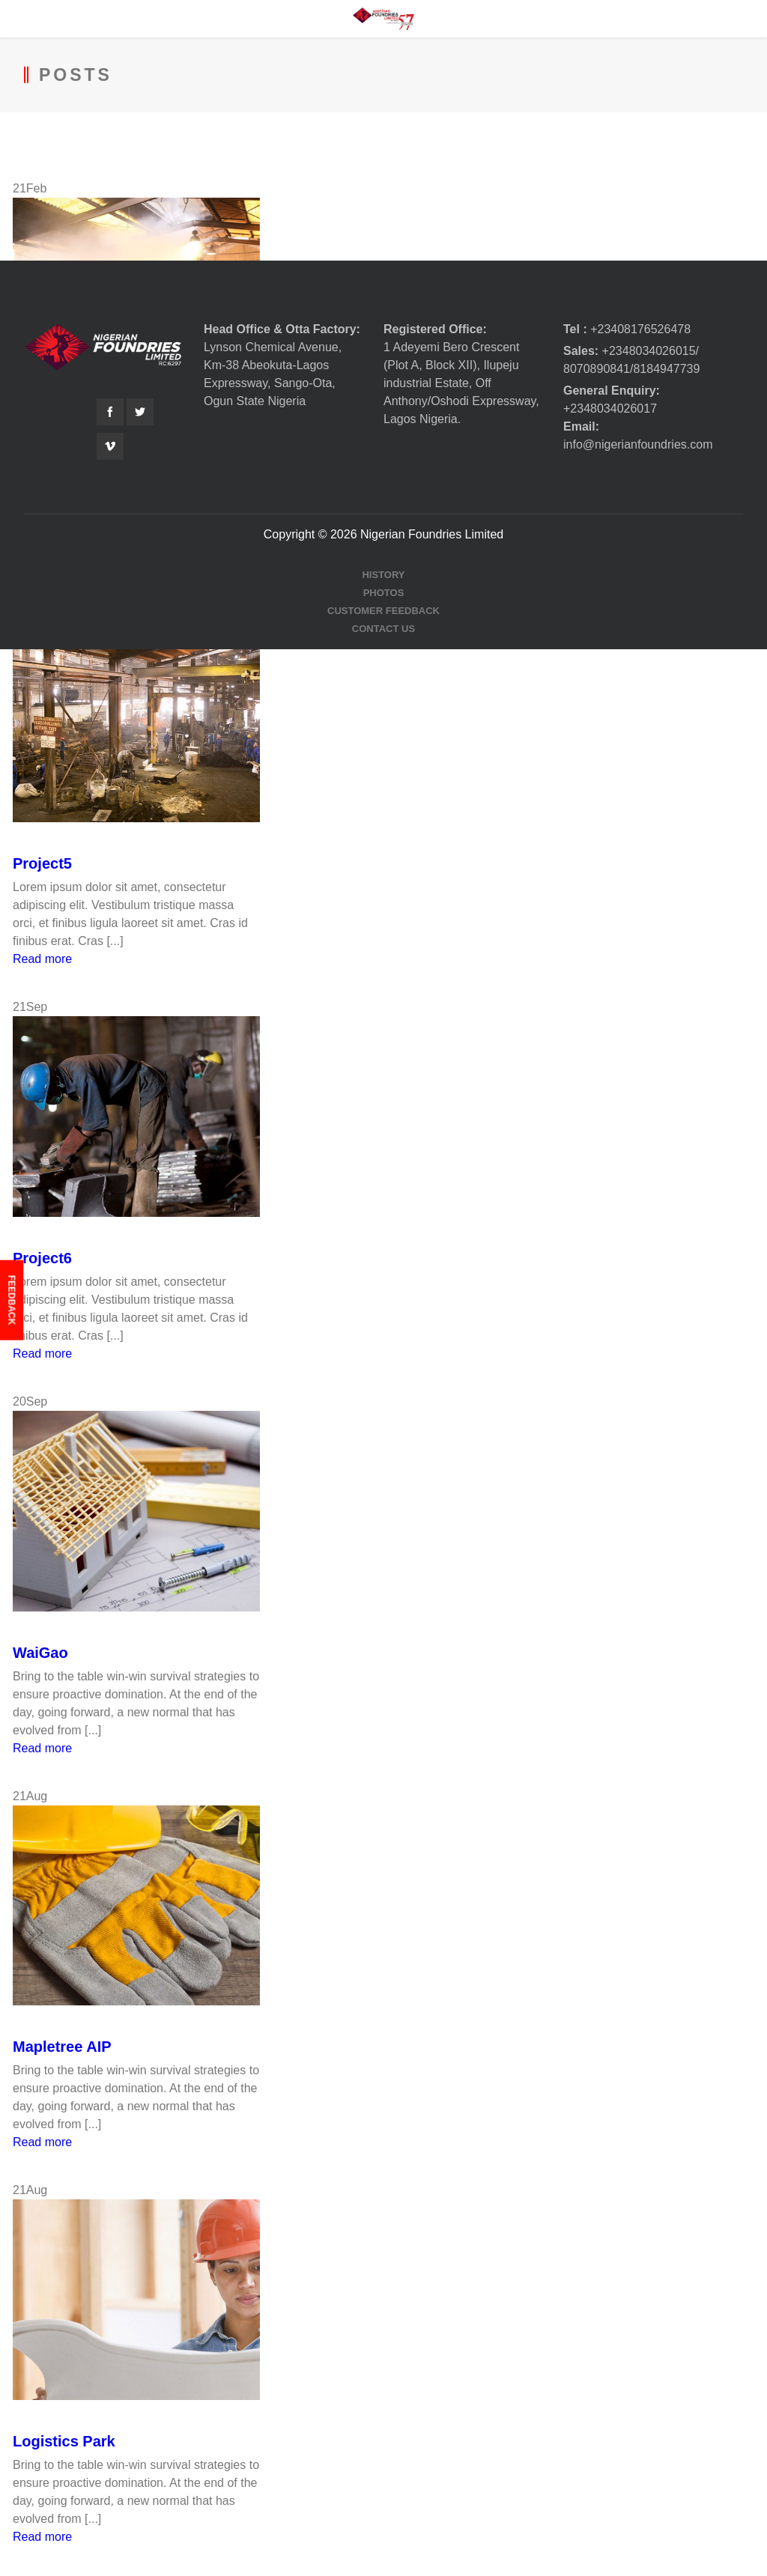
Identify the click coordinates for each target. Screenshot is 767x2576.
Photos (383, 592)
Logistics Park (64, 2441)
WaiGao (40, 1652)
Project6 (42, 1258)
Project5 (42, 863)
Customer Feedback (383, 610)
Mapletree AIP (62, 2046)
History (383, 574)
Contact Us (383, 628)
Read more (42, 959)
